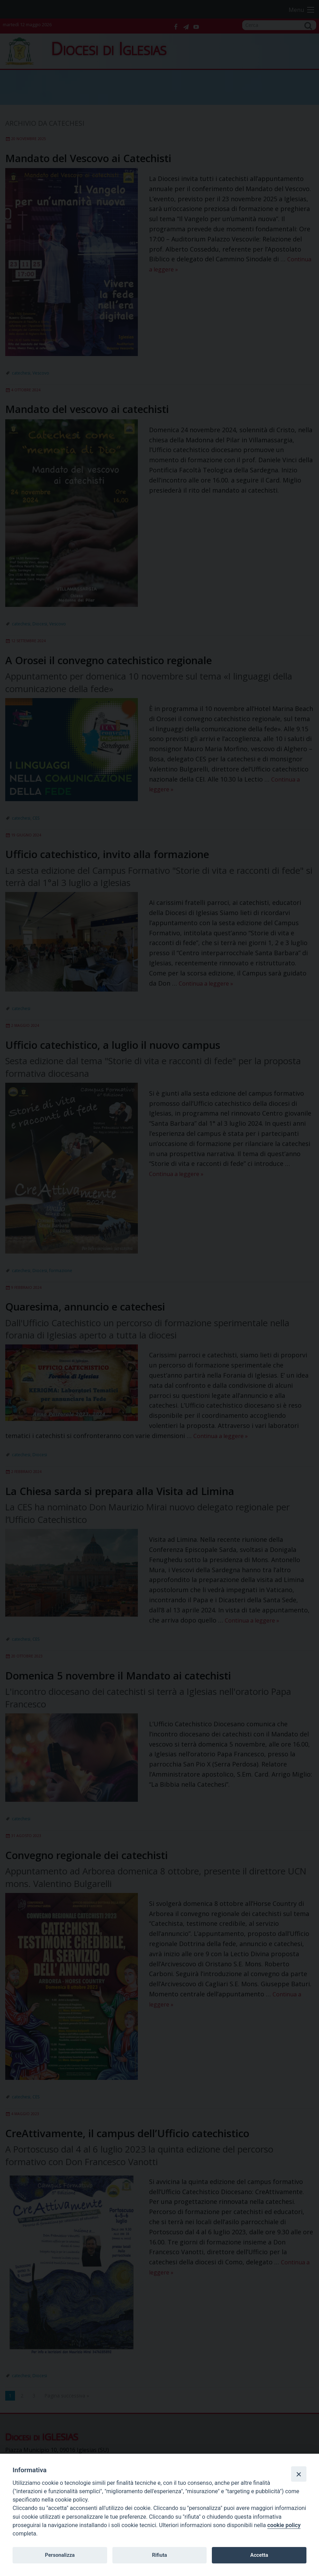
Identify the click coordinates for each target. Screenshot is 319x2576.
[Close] (298, 2474)
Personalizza (60, 2555)
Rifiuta (159, 2555)
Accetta (259, 2555)
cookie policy (284, 2525)
